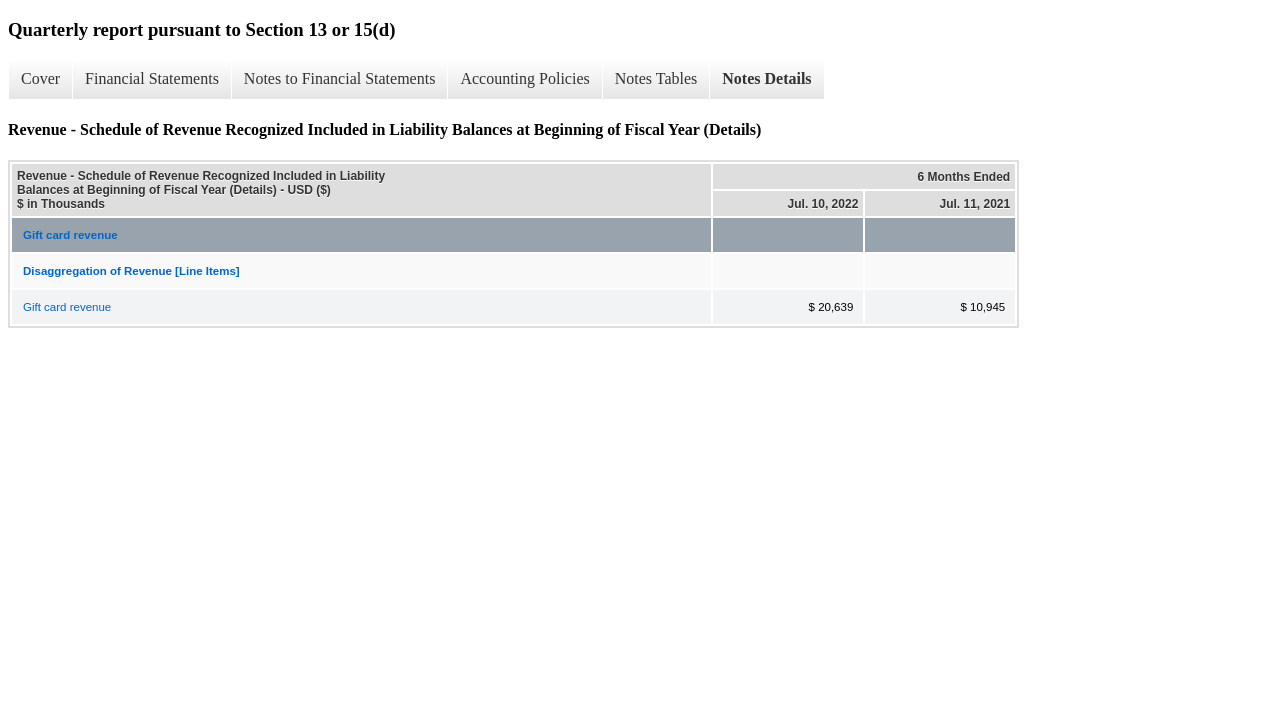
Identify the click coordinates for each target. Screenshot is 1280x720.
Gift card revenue (70, 235)
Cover (40, 78)
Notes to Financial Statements (340, 78)
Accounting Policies (524, 78)
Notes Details (766, 78)
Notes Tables (656, 78)
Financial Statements (152, 78)
